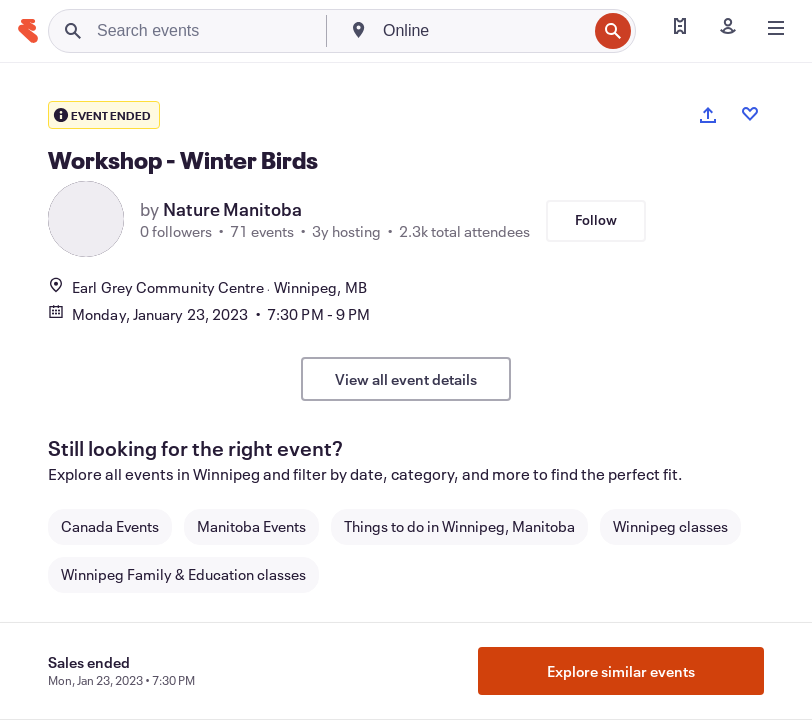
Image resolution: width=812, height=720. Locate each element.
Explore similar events (621, 671)
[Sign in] (728, 28)
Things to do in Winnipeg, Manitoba (459, 526)
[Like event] (750, 114)
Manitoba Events (251, 526)
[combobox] (483, 31)
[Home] (28, 31)
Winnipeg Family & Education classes (183, 574)
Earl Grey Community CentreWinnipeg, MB (207, 287)
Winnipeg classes (670, 526)
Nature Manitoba (232, 209)
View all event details (406, 379)
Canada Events (110, 526)
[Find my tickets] (680, 28)
